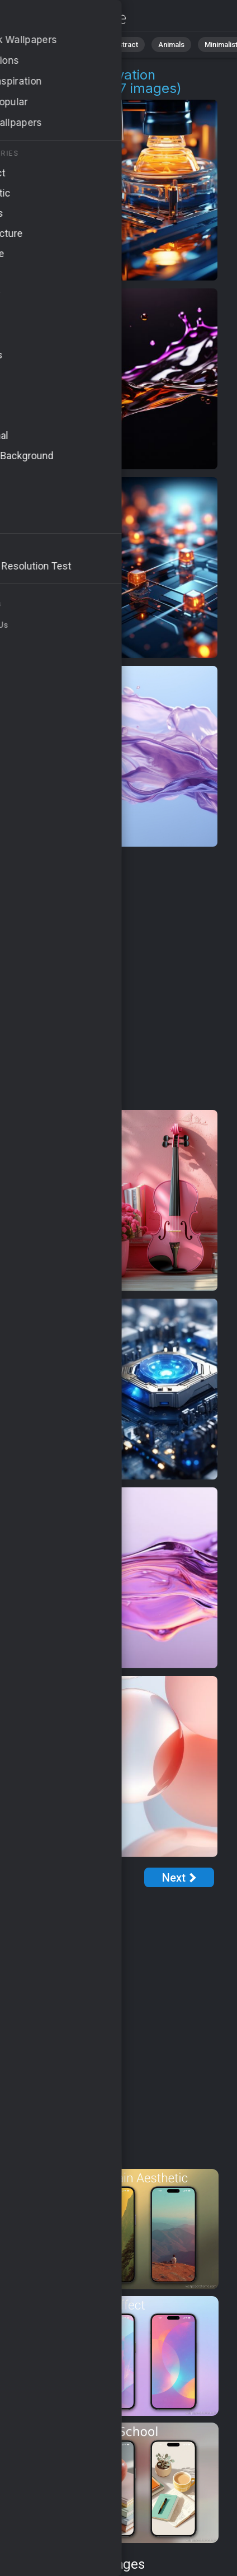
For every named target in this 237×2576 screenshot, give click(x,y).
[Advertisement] (118, 979)
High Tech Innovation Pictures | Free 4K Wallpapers (67, 18)
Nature (78, 44)
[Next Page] (179, 1877)
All (42, 44)
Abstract (123, 44)
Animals (171, 44)
